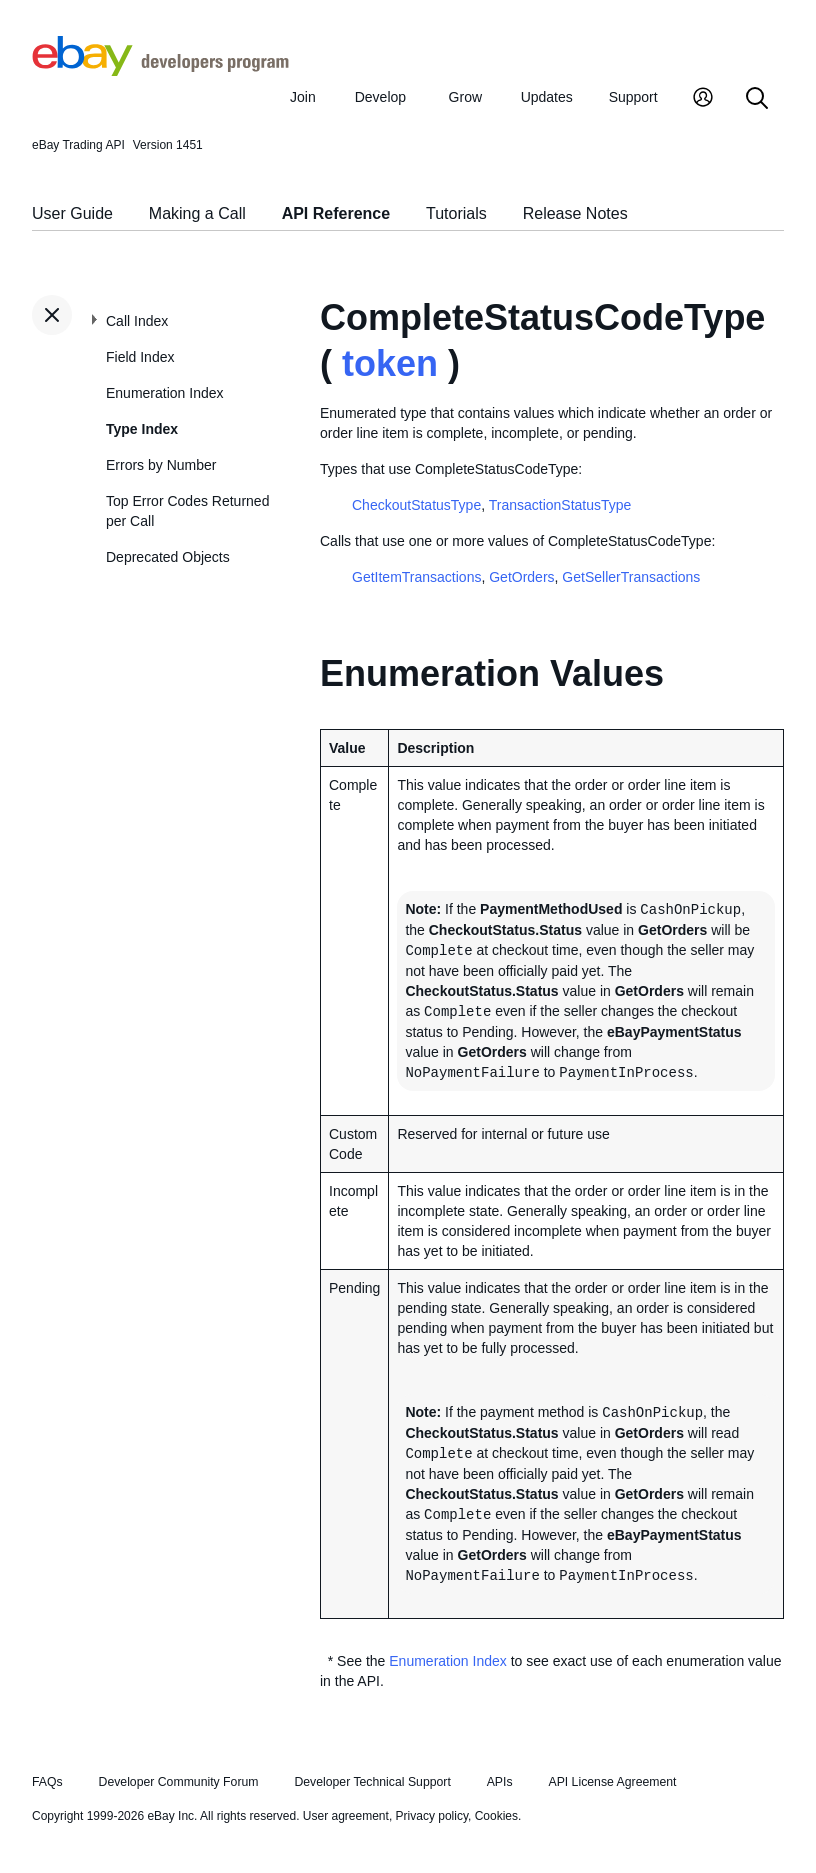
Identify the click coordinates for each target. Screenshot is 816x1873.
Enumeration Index (165, 393)
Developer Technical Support (372, 1782)
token (390, 363)
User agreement (346, 1816)
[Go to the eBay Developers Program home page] (160, 71)
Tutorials (456, 213)
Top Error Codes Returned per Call (187, 511)
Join (303, 97)
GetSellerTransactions (631, 577)
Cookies (496, 1816)
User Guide (72, 213)
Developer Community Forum (179, 1782)
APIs (500, 1782)
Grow (465, 97)
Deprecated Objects (168, 557)
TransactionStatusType (560, 505)
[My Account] (703, 99)
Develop (380, 97)
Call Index (137, 321)
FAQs (47, 1782)
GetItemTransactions (416, 577)
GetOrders (521, 577)
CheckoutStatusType (416, 505)
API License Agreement (612, 1782)
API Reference (336, 213)
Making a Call (197, 213)
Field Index (140, 357)
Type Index (142, 429)
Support (633, 97)
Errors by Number (161, 465)
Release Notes (575, 213)
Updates (547, 97)
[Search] (757, 99)
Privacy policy (432, 1816)
